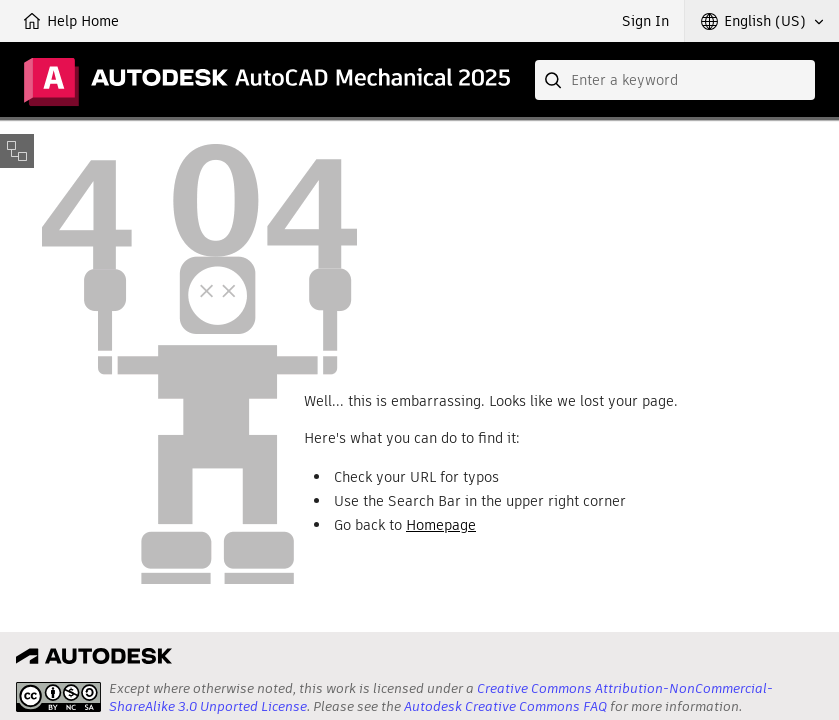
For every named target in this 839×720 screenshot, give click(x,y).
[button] (762, 21)
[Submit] (555, 80)
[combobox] (675, 80)
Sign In (645, 21)
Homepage (441, 525)
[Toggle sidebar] (17, 151)
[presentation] (58, 697)
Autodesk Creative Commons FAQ (505, 706)
